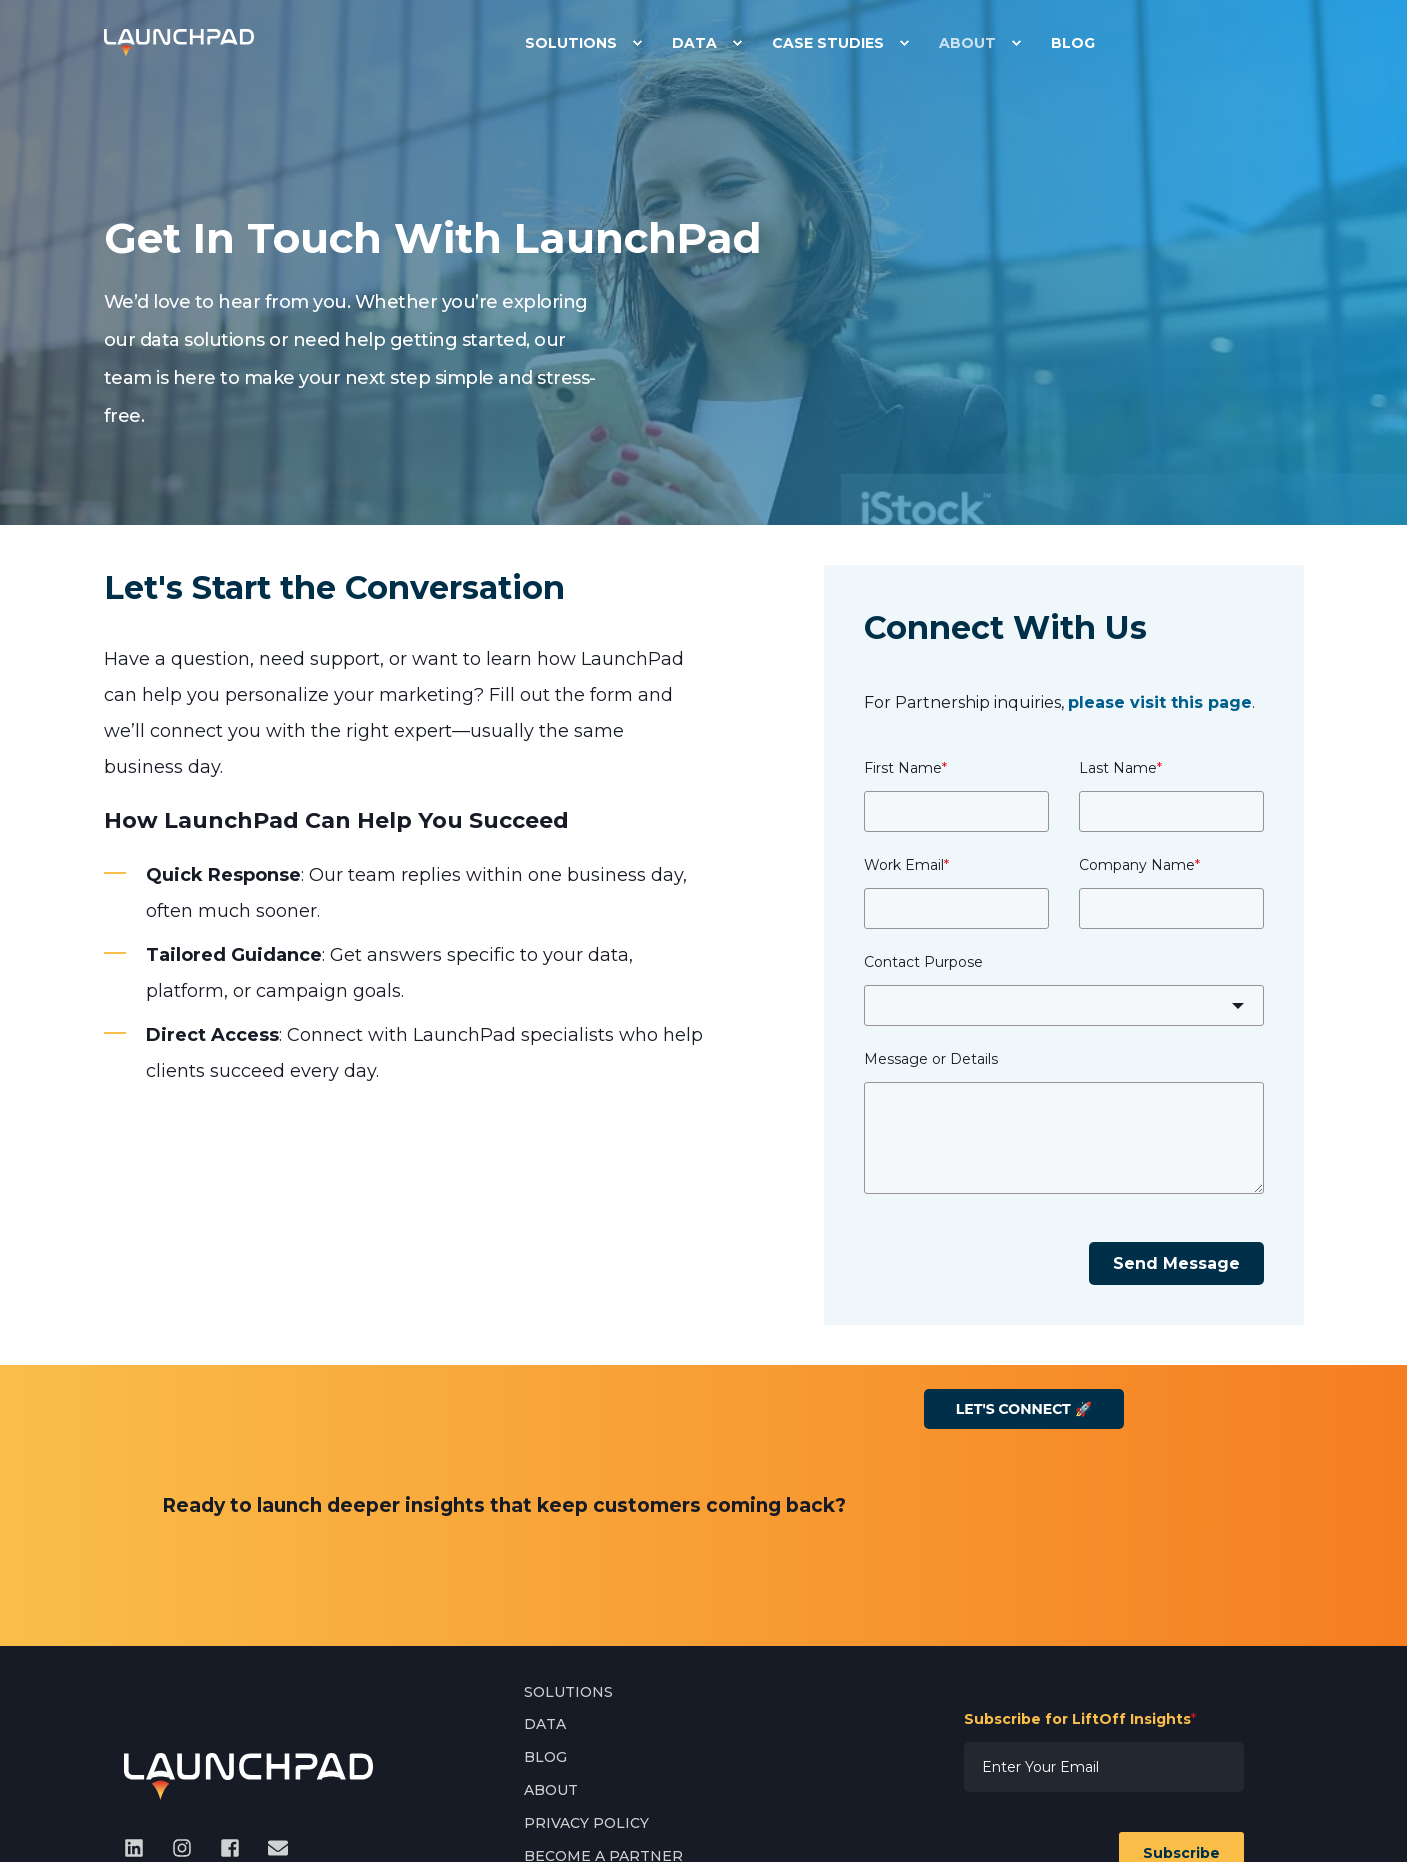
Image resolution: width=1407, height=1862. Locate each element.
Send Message (1176, 1263)
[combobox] (1064, 1005)
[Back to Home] (179, 42)
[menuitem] (637, 43)
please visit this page (1160, 702)
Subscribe (1181, 1660)
